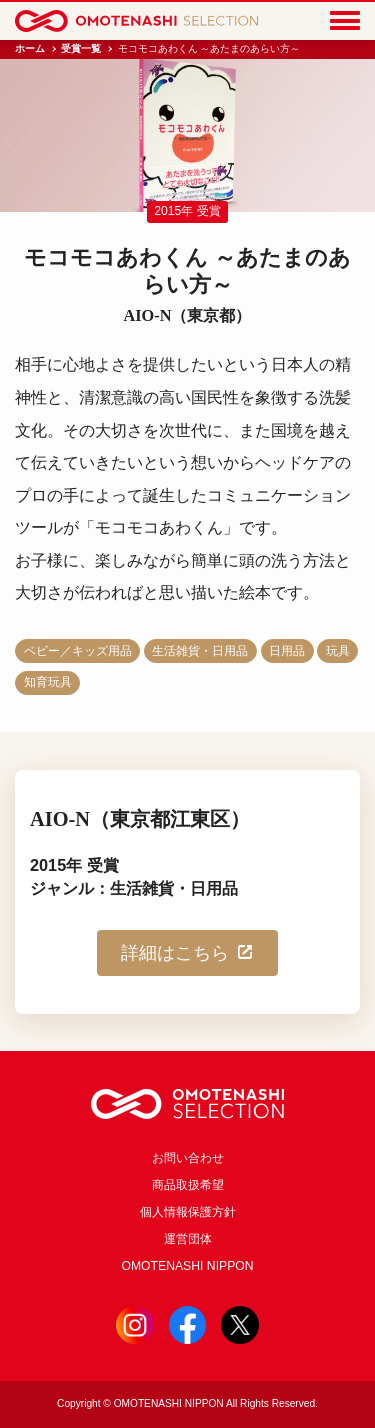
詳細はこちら (188, 952)
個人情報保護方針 (188, 1212)
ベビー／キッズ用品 (78, 651)
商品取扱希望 (188, 1185)
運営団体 (188, 1239)
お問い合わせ (188, 1158)
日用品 (287, 651)
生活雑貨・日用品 (200, 651)
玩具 (338, 651)
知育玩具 (48, 682)
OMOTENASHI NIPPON (187, 1266)
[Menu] (345, 21)
